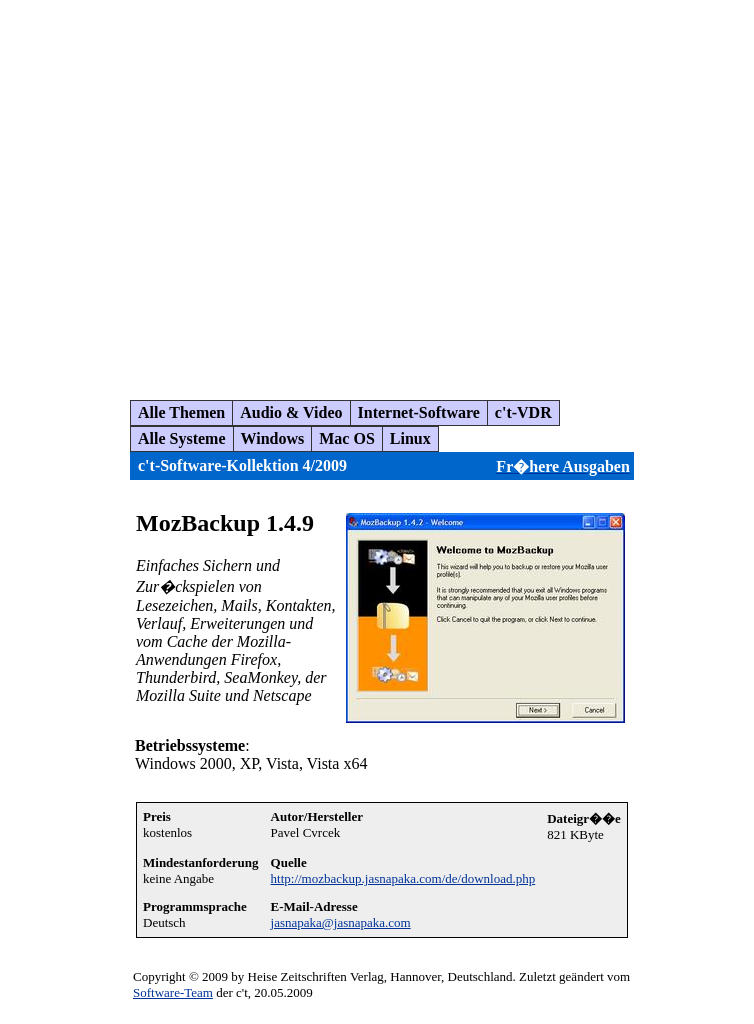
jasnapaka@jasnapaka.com (341, 922)
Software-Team (173, 992)
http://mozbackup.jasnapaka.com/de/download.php (403, 878)
